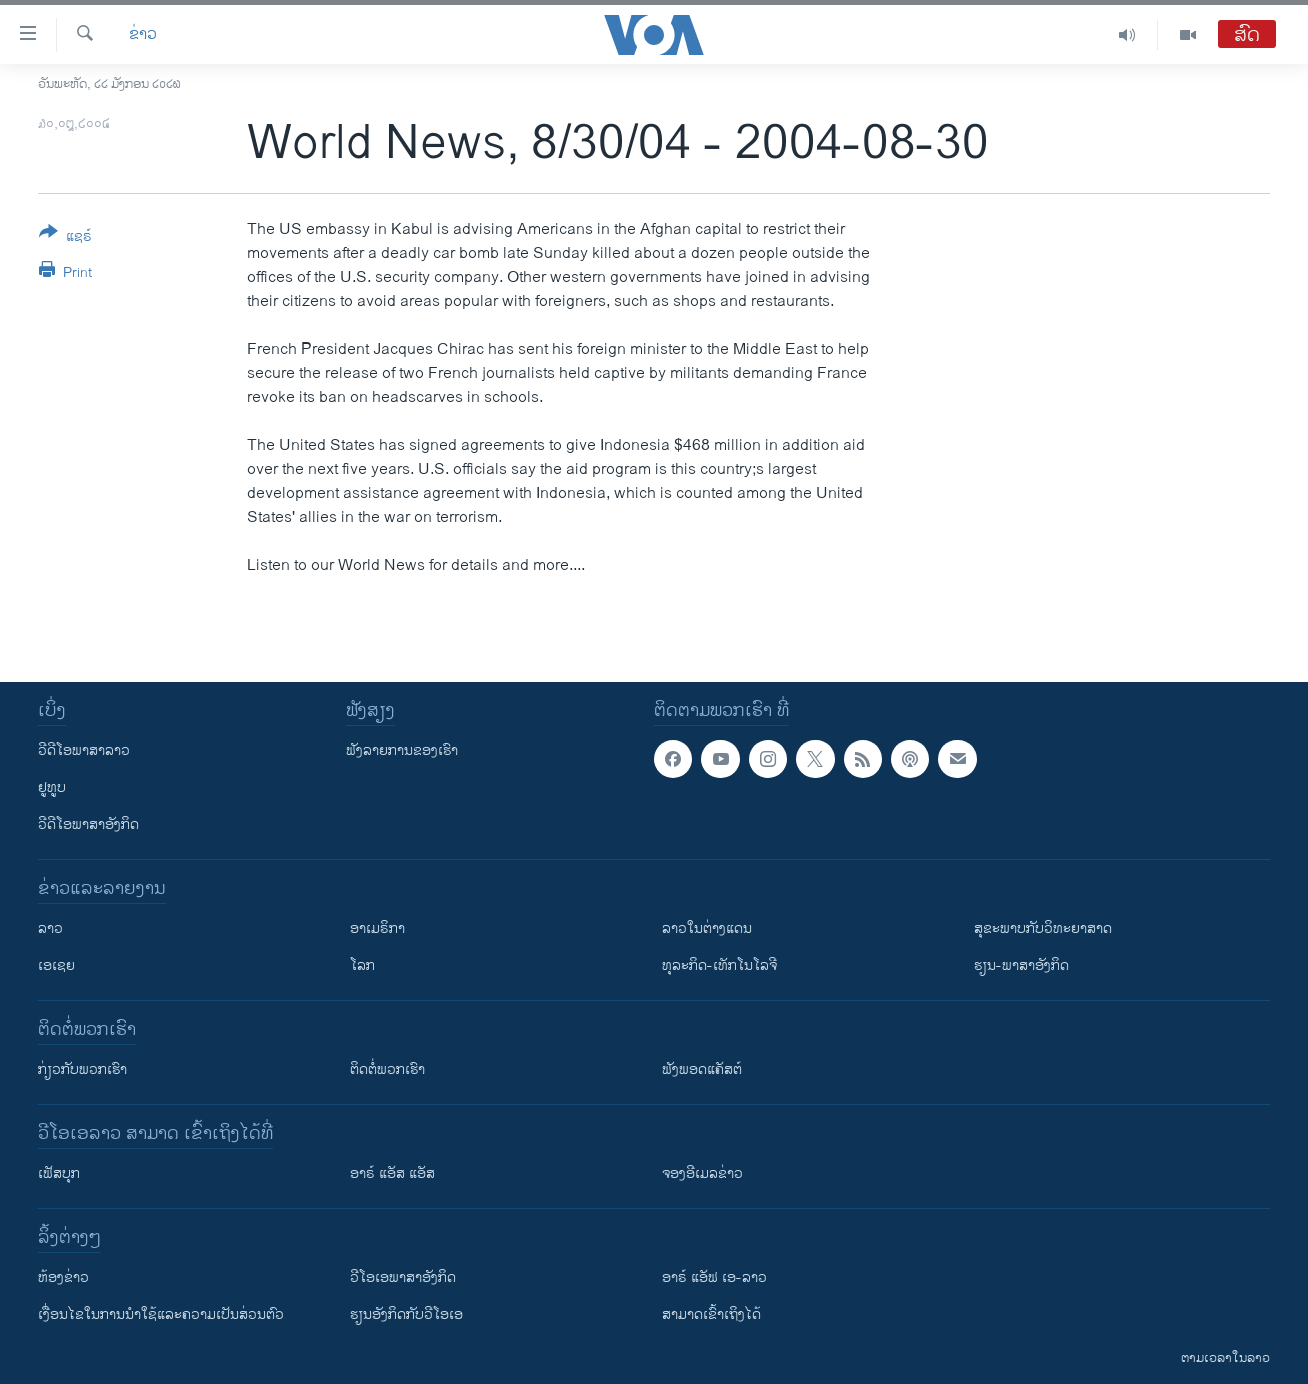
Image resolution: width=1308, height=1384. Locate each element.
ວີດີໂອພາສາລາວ (84, 750)
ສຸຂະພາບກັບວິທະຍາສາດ (1043, 928)
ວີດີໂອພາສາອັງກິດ (88, 824)
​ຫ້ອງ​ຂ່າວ (63, 1277)
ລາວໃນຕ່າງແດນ (707, 928)
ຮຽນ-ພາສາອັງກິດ (1021, 965)
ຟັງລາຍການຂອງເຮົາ (402, 750)
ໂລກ (362, 965)
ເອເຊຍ (56, 965)
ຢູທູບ (52, 787)
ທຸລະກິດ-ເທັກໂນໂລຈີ (719, 965)
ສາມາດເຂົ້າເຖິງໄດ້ (711, 1314)
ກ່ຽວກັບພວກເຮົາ (82, 1069)
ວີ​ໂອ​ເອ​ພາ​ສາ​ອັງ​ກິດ (403, 1277)
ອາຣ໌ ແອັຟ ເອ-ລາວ (714, 1277)
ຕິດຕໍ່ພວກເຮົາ (387, 1069)
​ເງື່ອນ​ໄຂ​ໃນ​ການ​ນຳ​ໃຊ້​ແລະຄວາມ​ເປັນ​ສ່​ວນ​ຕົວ (161, 1314)
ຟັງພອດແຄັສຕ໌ (702, 1069)
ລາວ (50, 928)
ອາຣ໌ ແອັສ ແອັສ (392, 1173)
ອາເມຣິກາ (377, 928)
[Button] (65, 238)
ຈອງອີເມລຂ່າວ (702, 1173)
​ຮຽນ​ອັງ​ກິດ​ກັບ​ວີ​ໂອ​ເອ (406, 1314)
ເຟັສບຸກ (59, 1173)
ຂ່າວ (143, 35)
